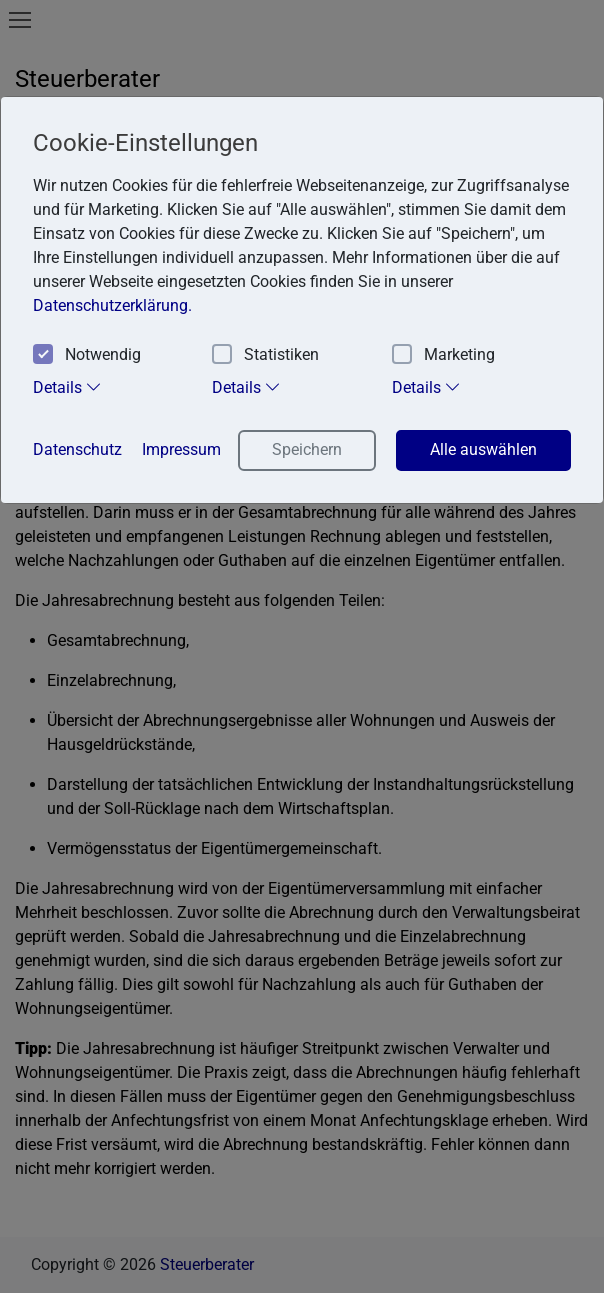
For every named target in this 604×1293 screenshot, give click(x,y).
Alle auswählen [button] (483, 449)
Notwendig (87, 355)
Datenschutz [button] (77, 449)
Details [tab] (67, 387)
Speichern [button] (307, 449)
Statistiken (265, 355)
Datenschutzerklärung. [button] (112, 305)
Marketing (443, 355)
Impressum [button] (181, 449)
